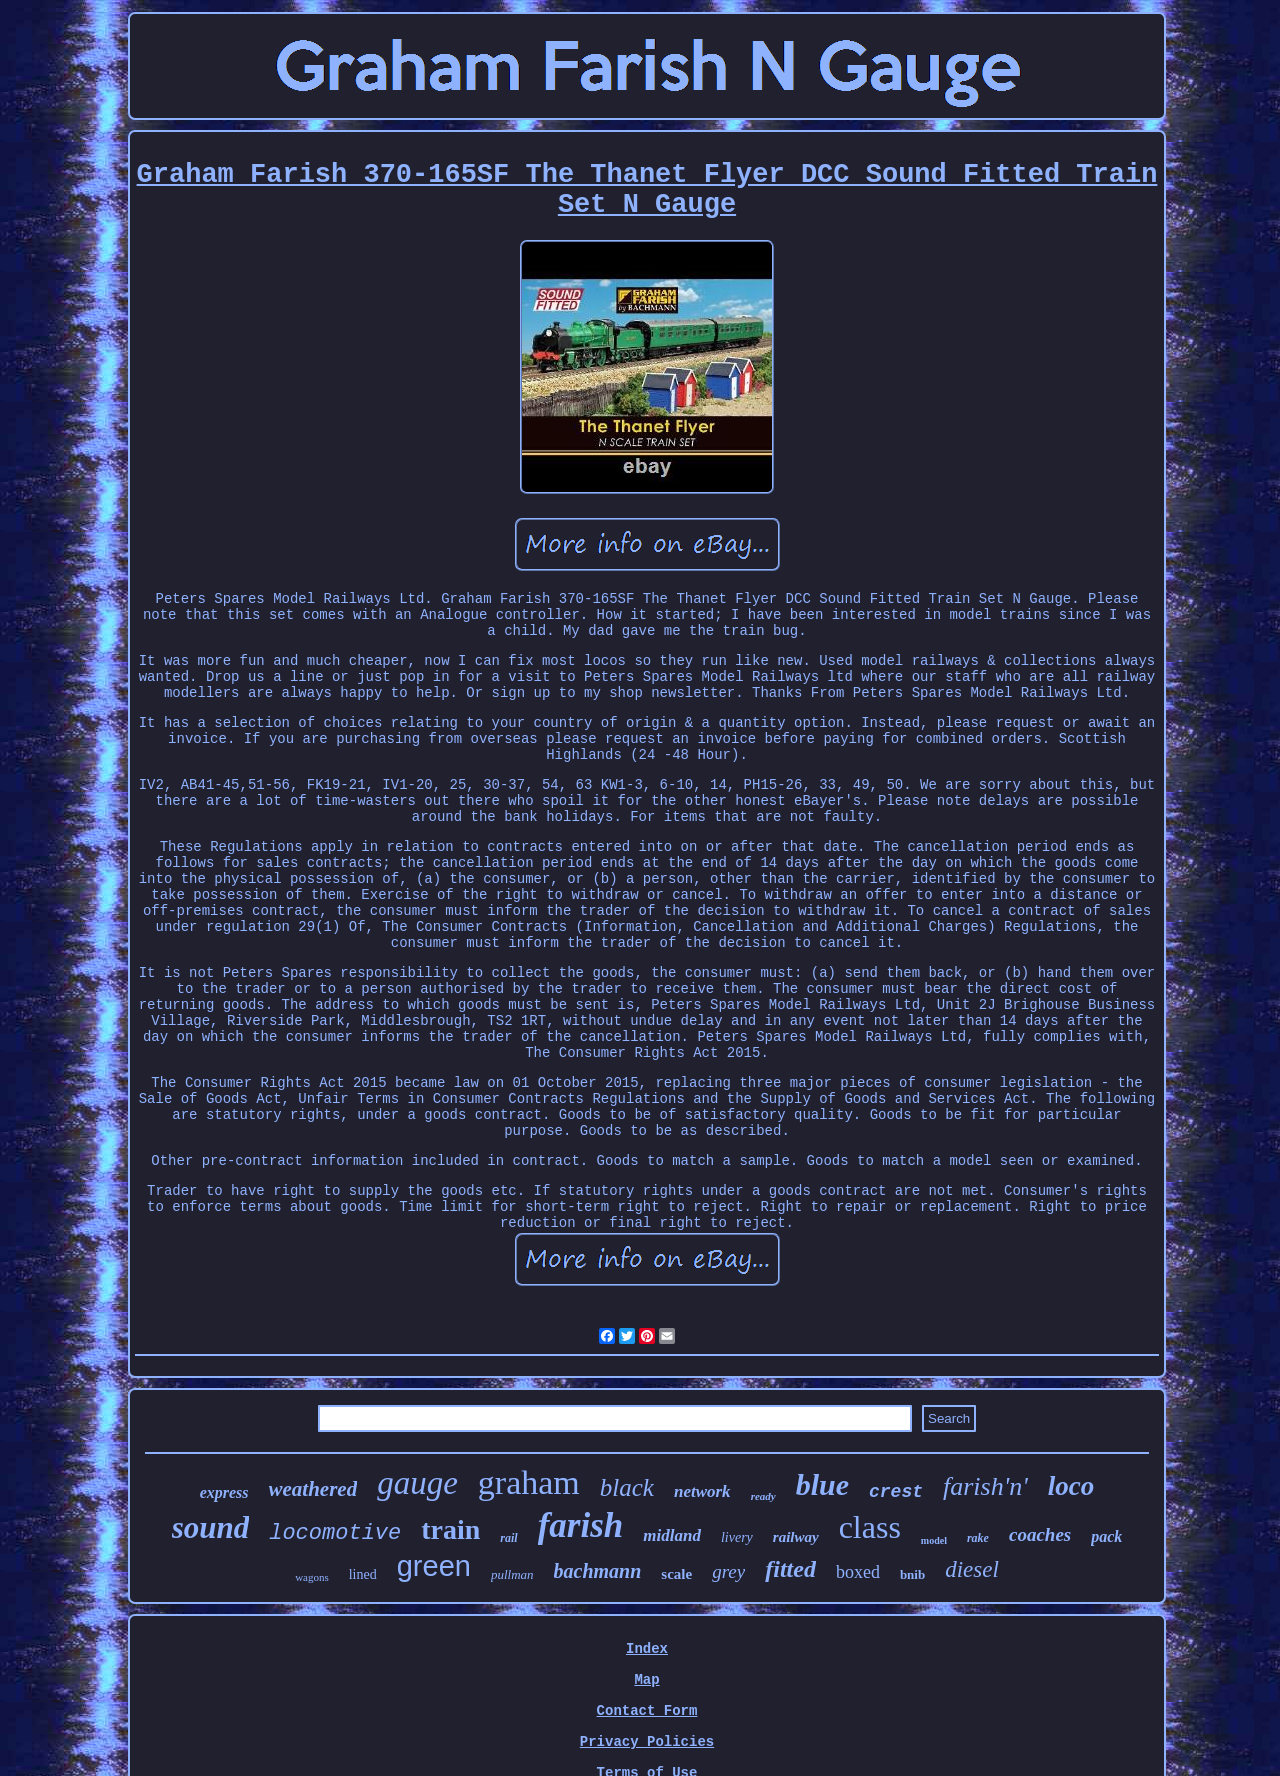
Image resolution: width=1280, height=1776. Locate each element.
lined (363, 1574)
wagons (312, 1577)
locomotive (335, 1533)
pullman (512, 1574)
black (627, 1487)
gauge (417, 1483)
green (434, 1566)
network (702, 1491)
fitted (790, 1569)
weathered (313, 1489)
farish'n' (985, 1486)
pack (1106, 1536)
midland (672, 1535)
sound (211, 1527)
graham (529, 1482)
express (224, 1492)
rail (508, 1538)
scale (676, 1574)
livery (737, 1537)
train (450, 1529)
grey (728, 1571)
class (870, 1527)
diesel (972, 1569)
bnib (912, 1574)
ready (763, 1496)
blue (822, 1484)
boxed (858, 1572)
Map (646, 1680)
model (934, 1540)
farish (581, 1525)
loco (1071, 1486)
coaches (1040, 1534)
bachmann (598, 1571)
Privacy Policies (647, 1742)
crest (896, 1492)
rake (978, 1538)
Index (647, 1649)
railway (796, 1537)
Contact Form (647, 1711)
